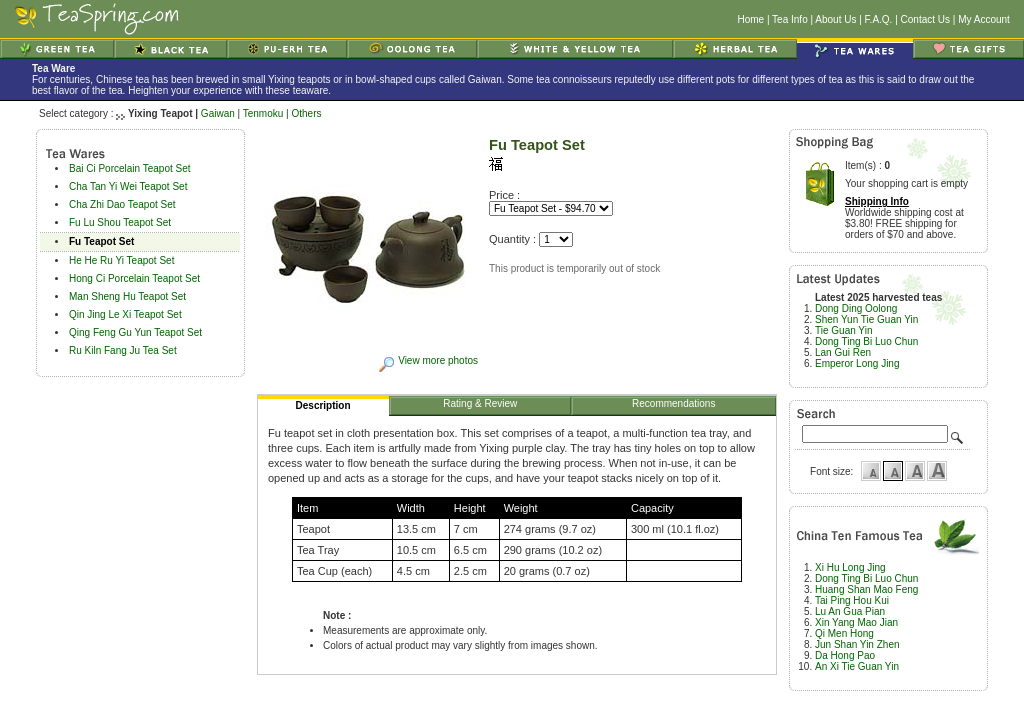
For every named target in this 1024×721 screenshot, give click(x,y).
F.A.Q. (879, 19)
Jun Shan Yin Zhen (857, 644)
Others (306, 113)
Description (324, 408)
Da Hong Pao (845, 655)
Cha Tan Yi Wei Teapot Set (128, 186)
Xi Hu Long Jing (850, 567)
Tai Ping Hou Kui (852, 600)
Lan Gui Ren (843, 352)
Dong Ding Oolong (856, 308)
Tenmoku (263, 113)
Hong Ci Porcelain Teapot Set (134, 278)
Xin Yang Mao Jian (856, 622)
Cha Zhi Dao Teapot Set (122, 204)
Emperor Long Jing (857, 363)
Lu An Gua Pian (850, 611)
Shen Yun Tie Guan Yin (866, 319)
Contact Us (925, 19)
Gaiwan (218, 113)
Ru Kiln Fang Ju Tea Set (123, 350)
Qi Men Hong (844, 633)
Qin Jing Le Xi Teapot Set (125, 314)
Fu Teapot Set (101, 241)
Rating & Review (480, 406)
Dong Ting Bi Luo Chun (866, 341)
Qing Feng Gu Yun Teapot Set (135, 332)
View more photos (427, 360)
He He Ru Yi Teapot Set (121, 260)
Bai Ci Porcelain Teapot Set (130, 168)
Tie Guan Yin (843, 330)
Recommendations (674, 406)
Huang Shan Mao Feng (866, 589)
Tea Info (790, 19)
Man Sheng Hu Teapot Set (127, 296)
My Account (984, 19)
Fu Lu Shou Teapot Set (120, 222)
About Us (835, 19)
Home (750, 19)
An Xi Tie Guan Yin (857, 666)
